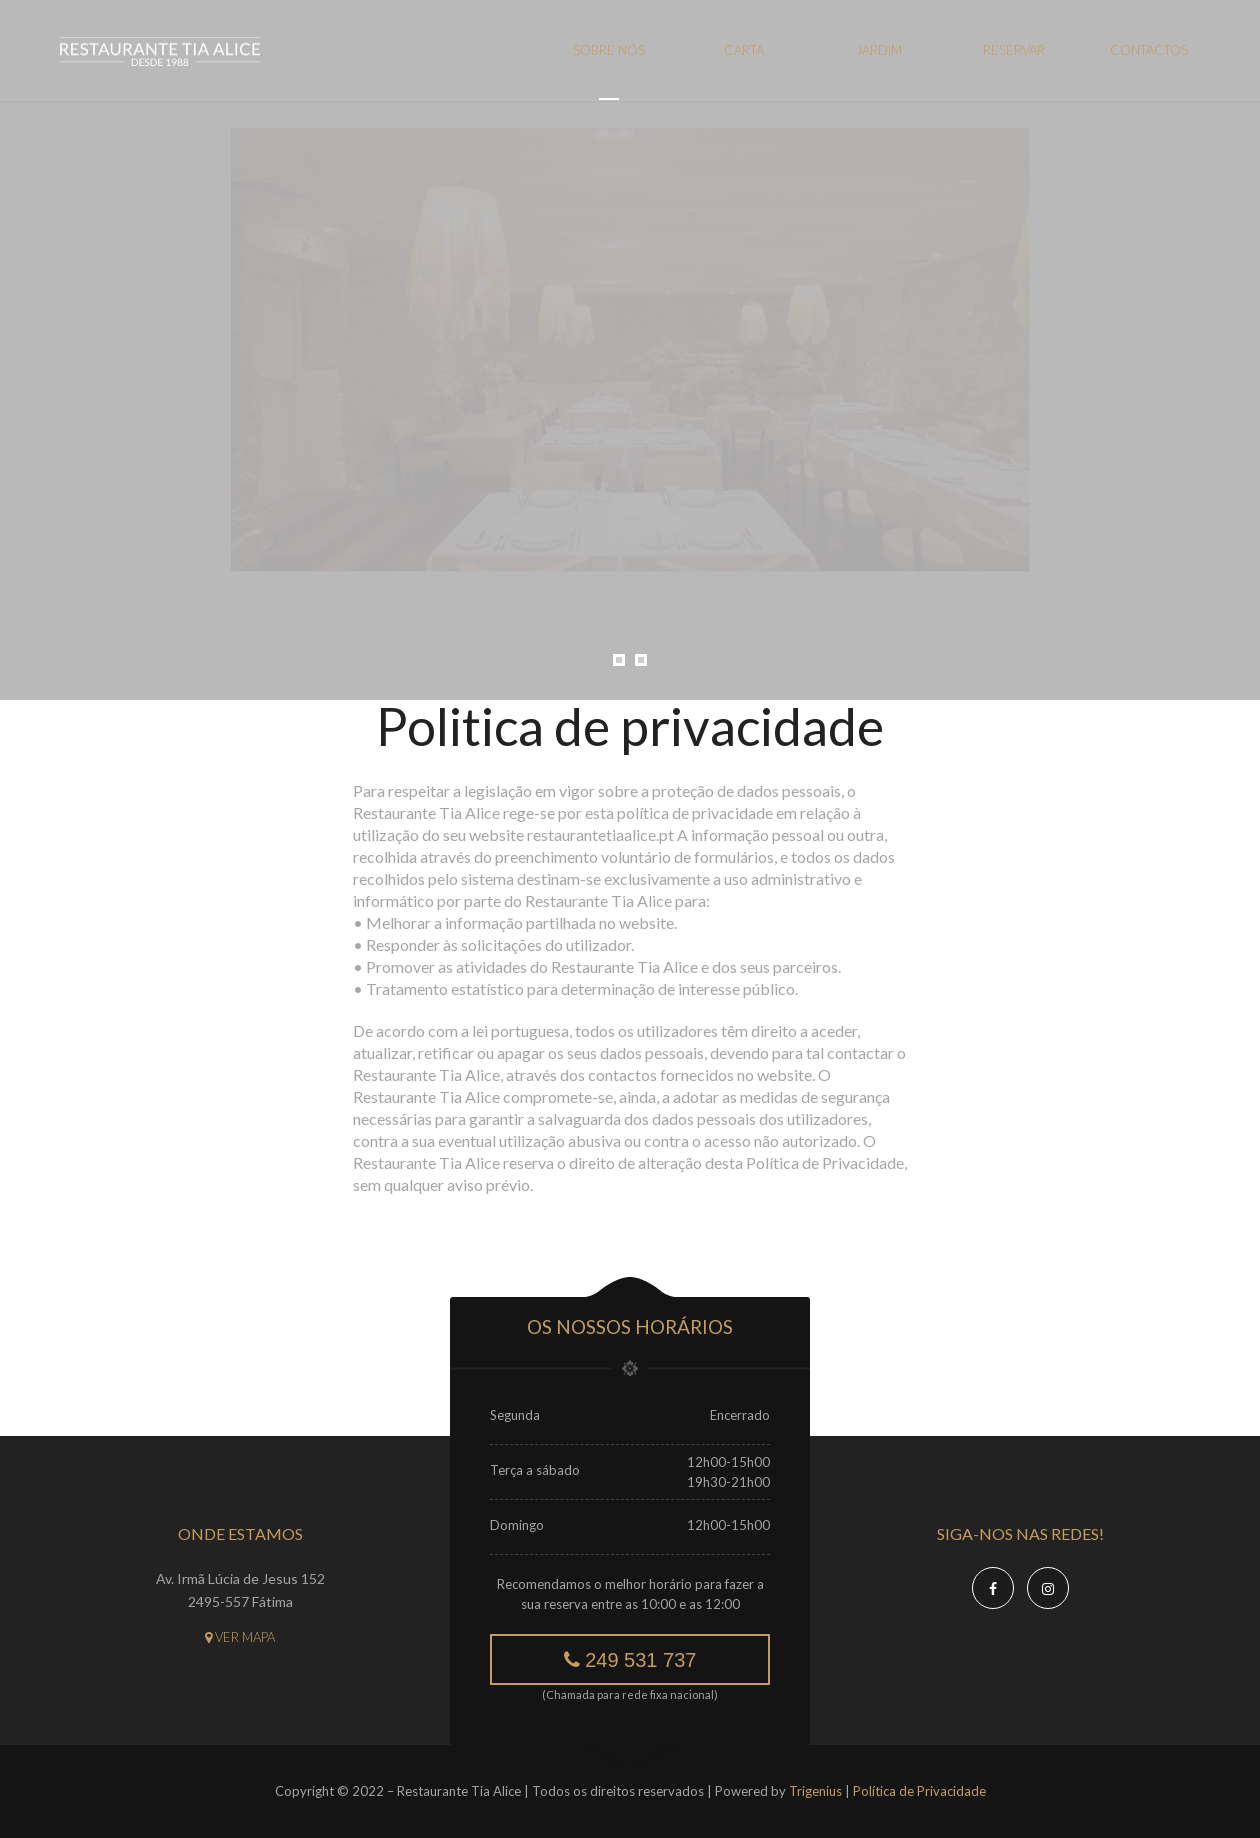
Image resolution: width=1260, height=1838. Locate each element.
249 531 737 (630, 1660)
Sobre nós (609, 50)
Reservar (1014, 50)
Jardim (879, 50)
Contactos (1149, 50)
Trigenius (815, 1791)
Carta (744, 50)
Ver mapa (240, 1637)
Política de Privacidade (919, 1791)
